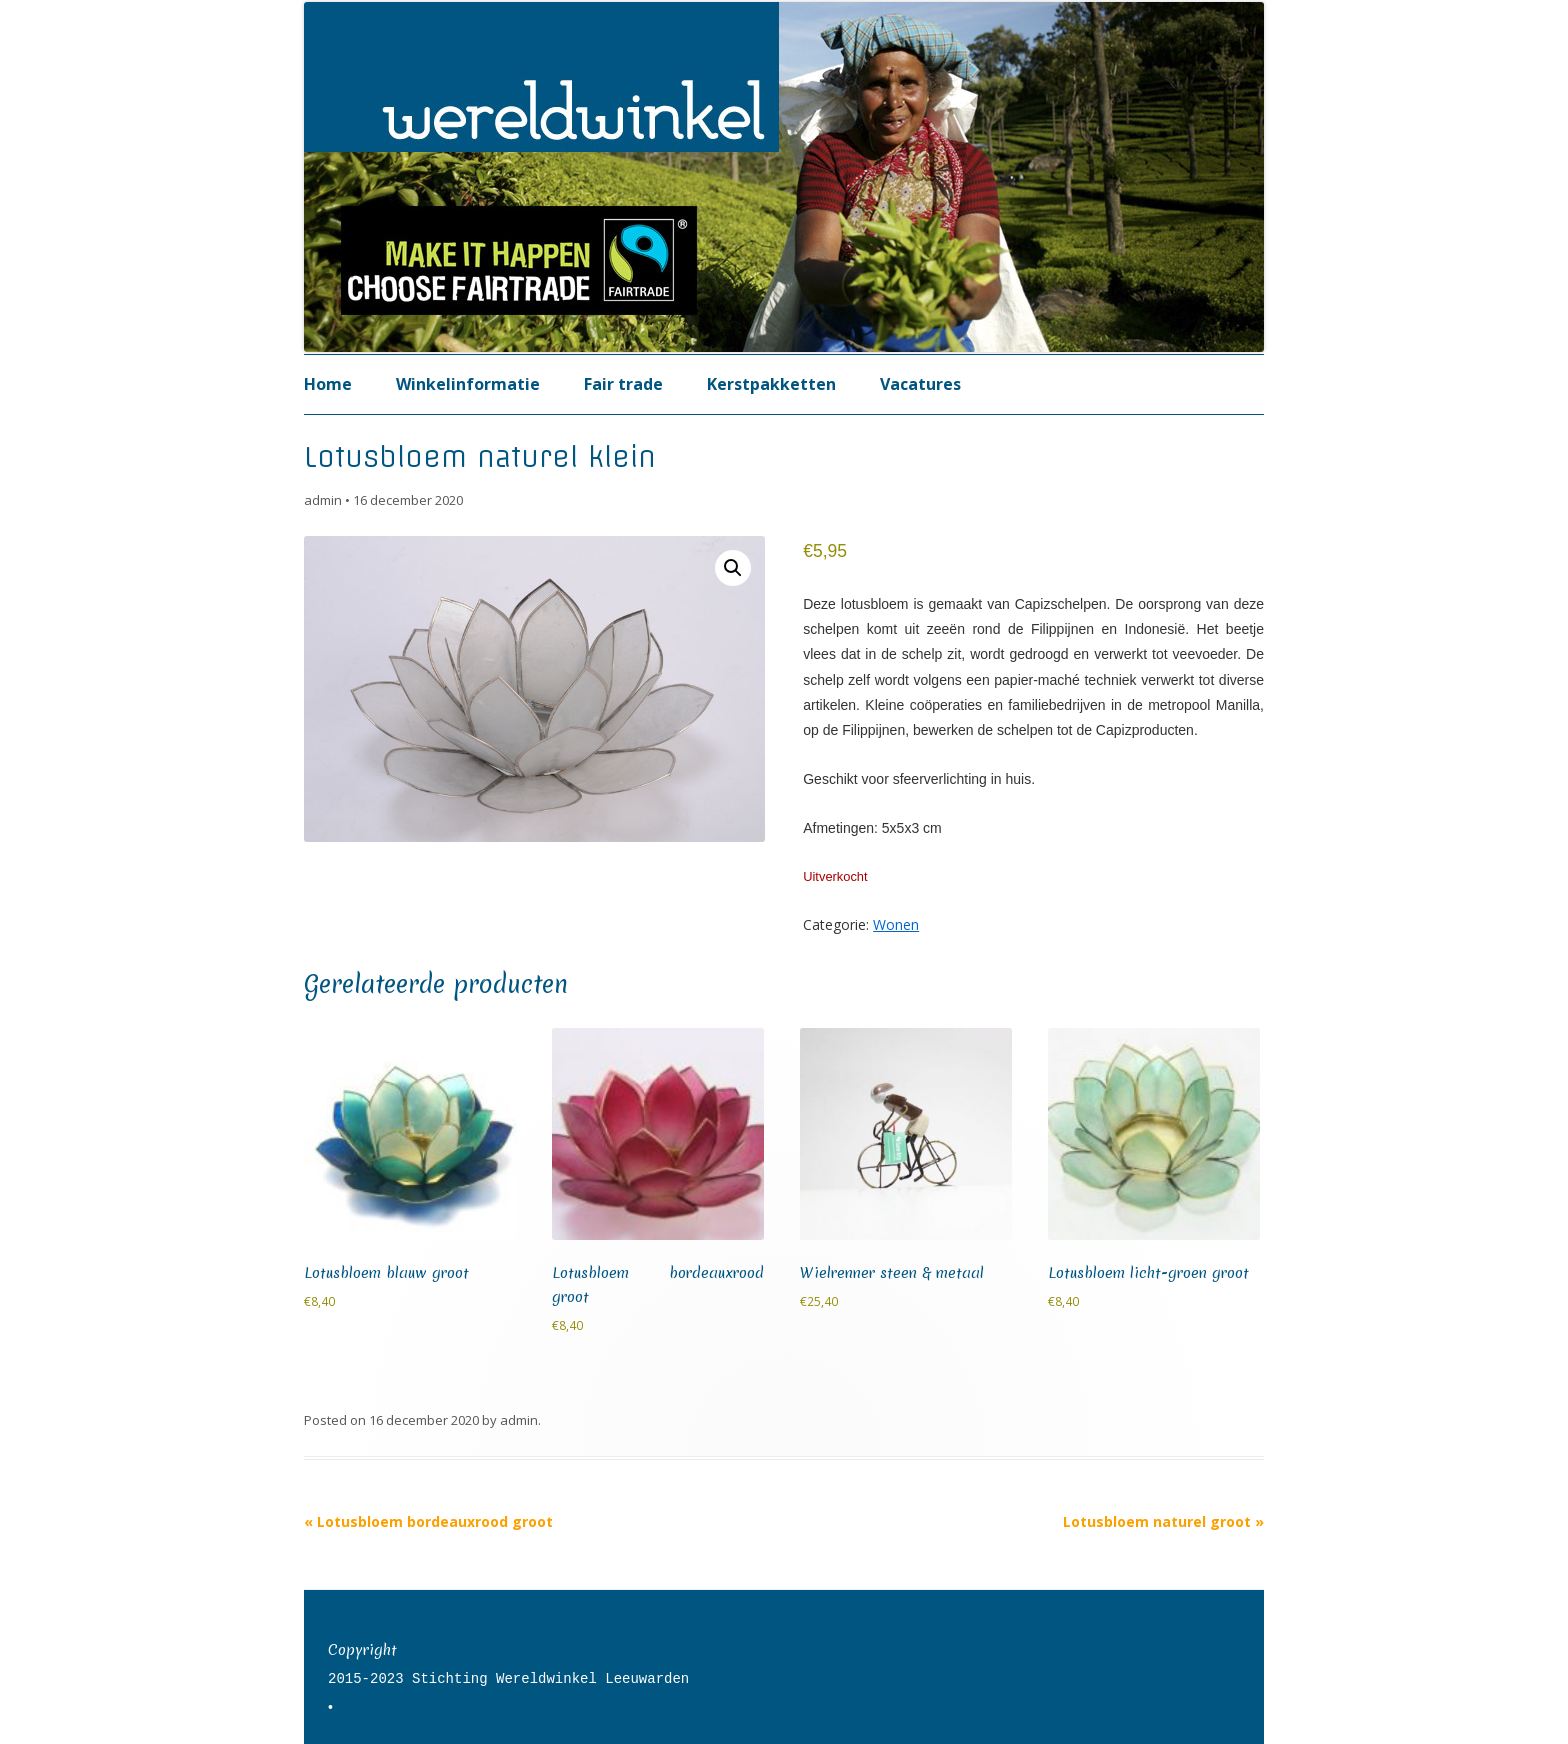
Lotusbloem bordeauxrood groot (428, 1521)
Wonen (896, 924)
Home (328, 384)
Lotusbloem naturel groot (1163, 1521)
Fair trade (623, 384)
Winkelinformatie (468, 384)
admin (323, 500)
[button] (733, 568)
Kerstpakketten (771, 384)
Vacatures (920, 384)
